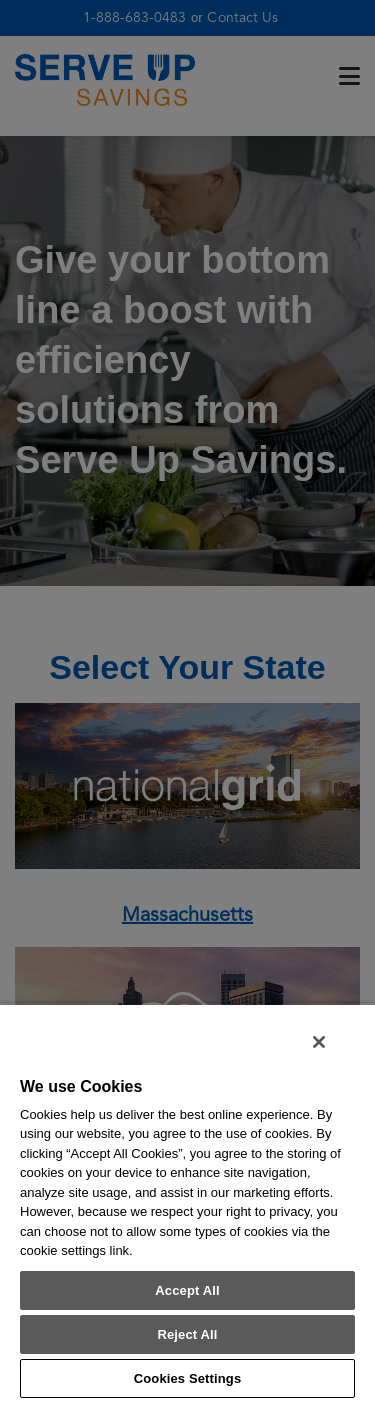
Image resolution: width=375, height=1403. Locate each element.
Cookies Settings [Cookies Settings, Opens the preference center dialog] (188, 1378)
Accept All (187, 1290)
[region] (187, 1203)
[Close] (319, 1042)
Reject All (187, 1334)
